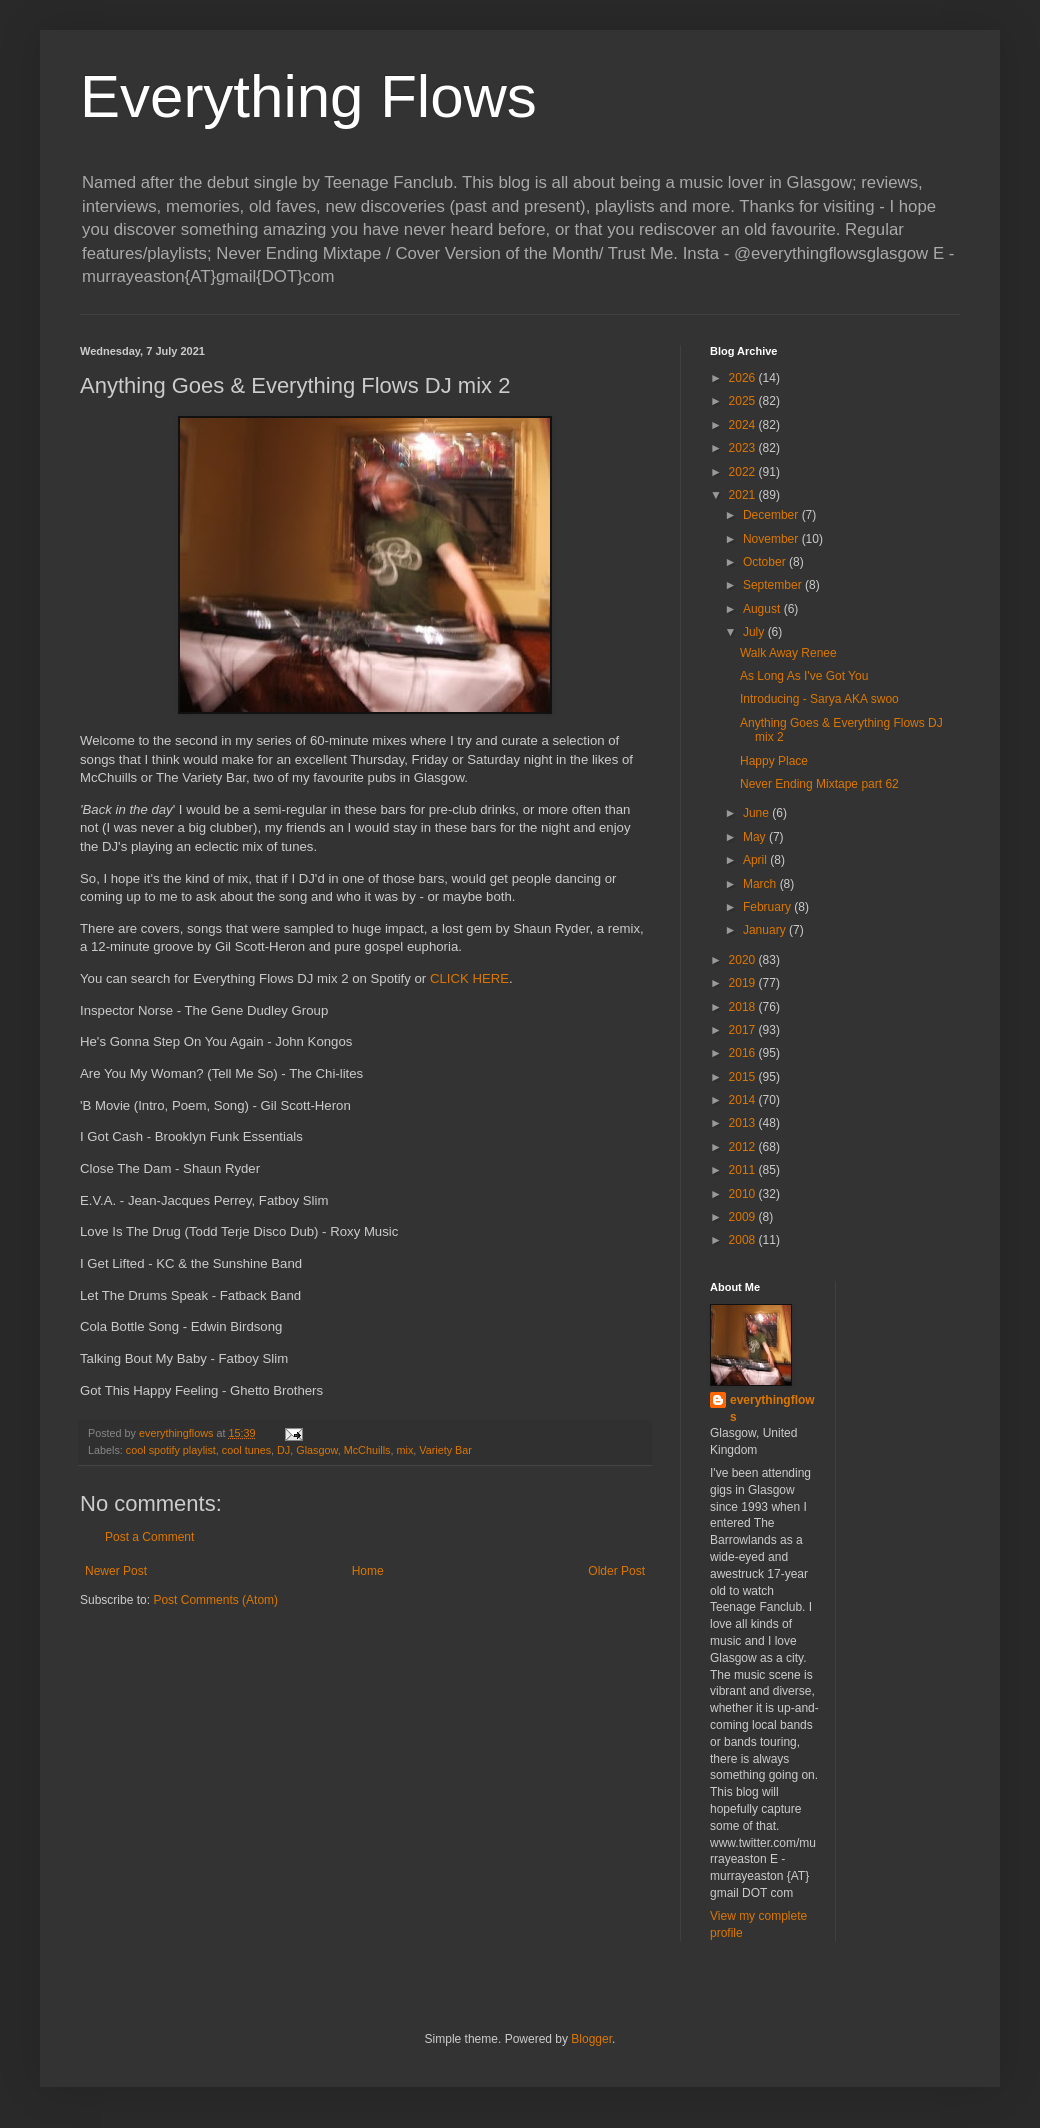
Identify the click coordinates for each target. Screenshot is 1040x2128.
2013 (744, 1123)
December (772, 515)
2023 (744, 448)
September (774, 585)
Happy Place (774, 761)
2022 (744, 472)
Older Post (616, 1571)
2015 (744, 1077)
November (772, 539)
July (755, 632)
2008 (744, 1240)
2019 (744, 983)
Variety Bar (445, 1450)
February (768, 907)
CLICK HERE (469, 978)
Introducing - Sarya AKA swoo (819, 699)
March (761, 884)
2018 (744, 1007)
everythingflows (772, 1408)
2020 (744, 960)
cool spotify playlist (171, 1450)
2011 (744, 1170)
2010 (744, 1194)
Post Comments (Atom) (215, 1600)
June (757, 813)
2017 (744, 1030)
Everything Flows (308, 96)
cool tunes (246, 1450)
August (763, 609)
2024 (744, 425)
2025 (744, 401)
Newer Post (116, 1571)
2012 (744, 1147)
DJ (283, 1450)
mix (404, 1450)
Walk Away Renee (788, 653)
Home (368, 1571)
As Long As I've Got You (804, 676)
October (766, 562)
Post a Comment (149, 1537)
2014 (744, 1100)
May (756, 837)
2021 (744, 495)
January (766, 930)
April (756, 860)
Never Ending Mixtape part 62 (819, 784)
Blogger (591, 2039)
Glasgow (316, 1450)
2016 (744, 1053)
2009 (744, 1217)
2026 (744, 378)
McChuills (367, 1450)
